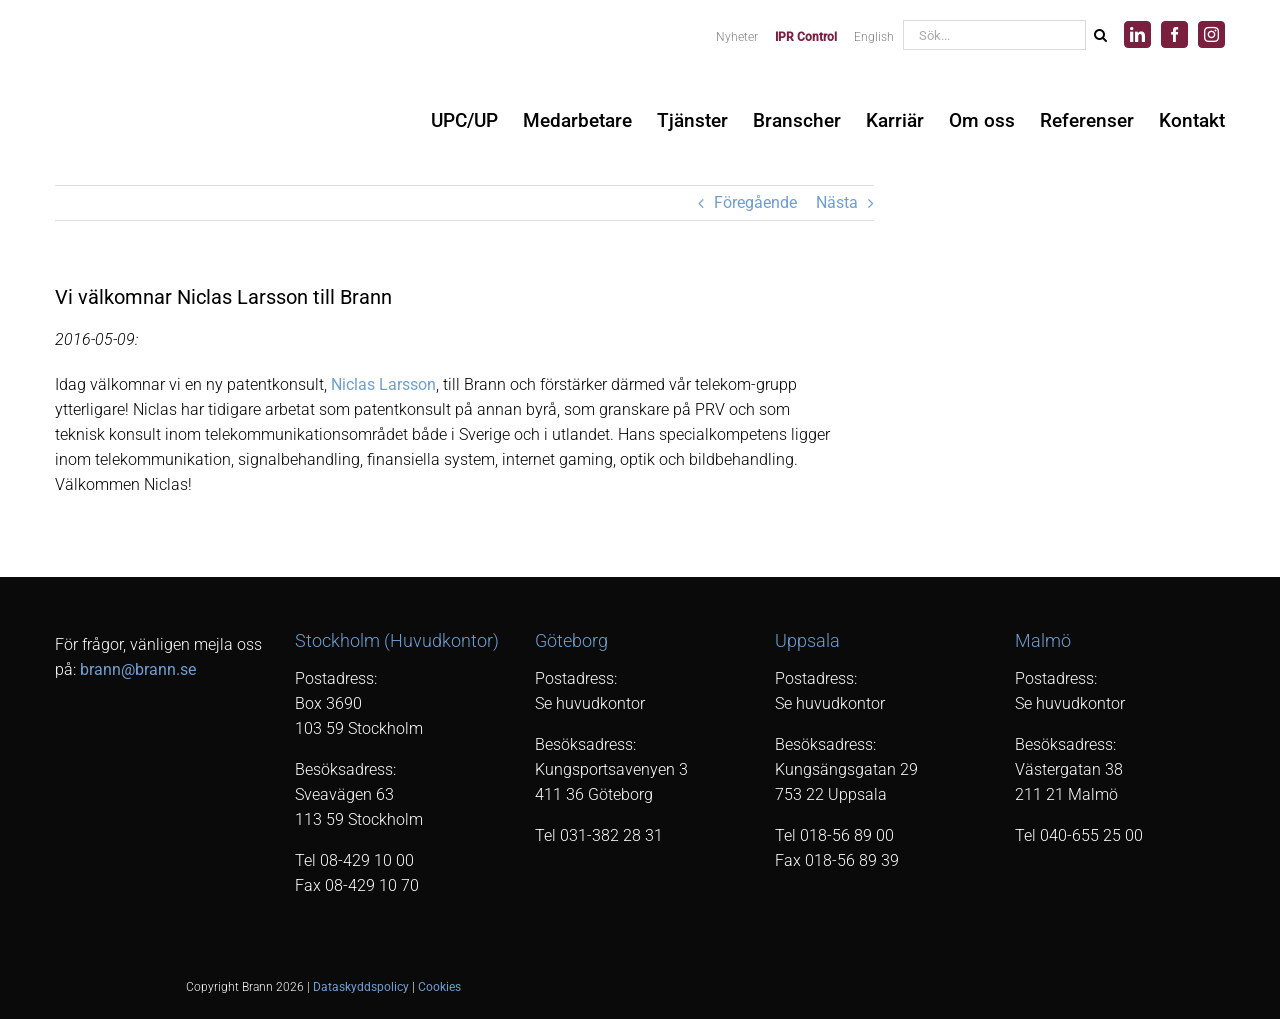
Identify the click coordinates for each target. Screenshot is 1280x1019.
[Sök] (1100, 35)
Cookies (439, 987)
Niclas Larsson (383, 384)
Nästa (837, 202)
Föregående (755, 202)
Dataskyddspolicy (361, 987)
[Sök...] (994, 35)
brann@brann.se (138, 669)
